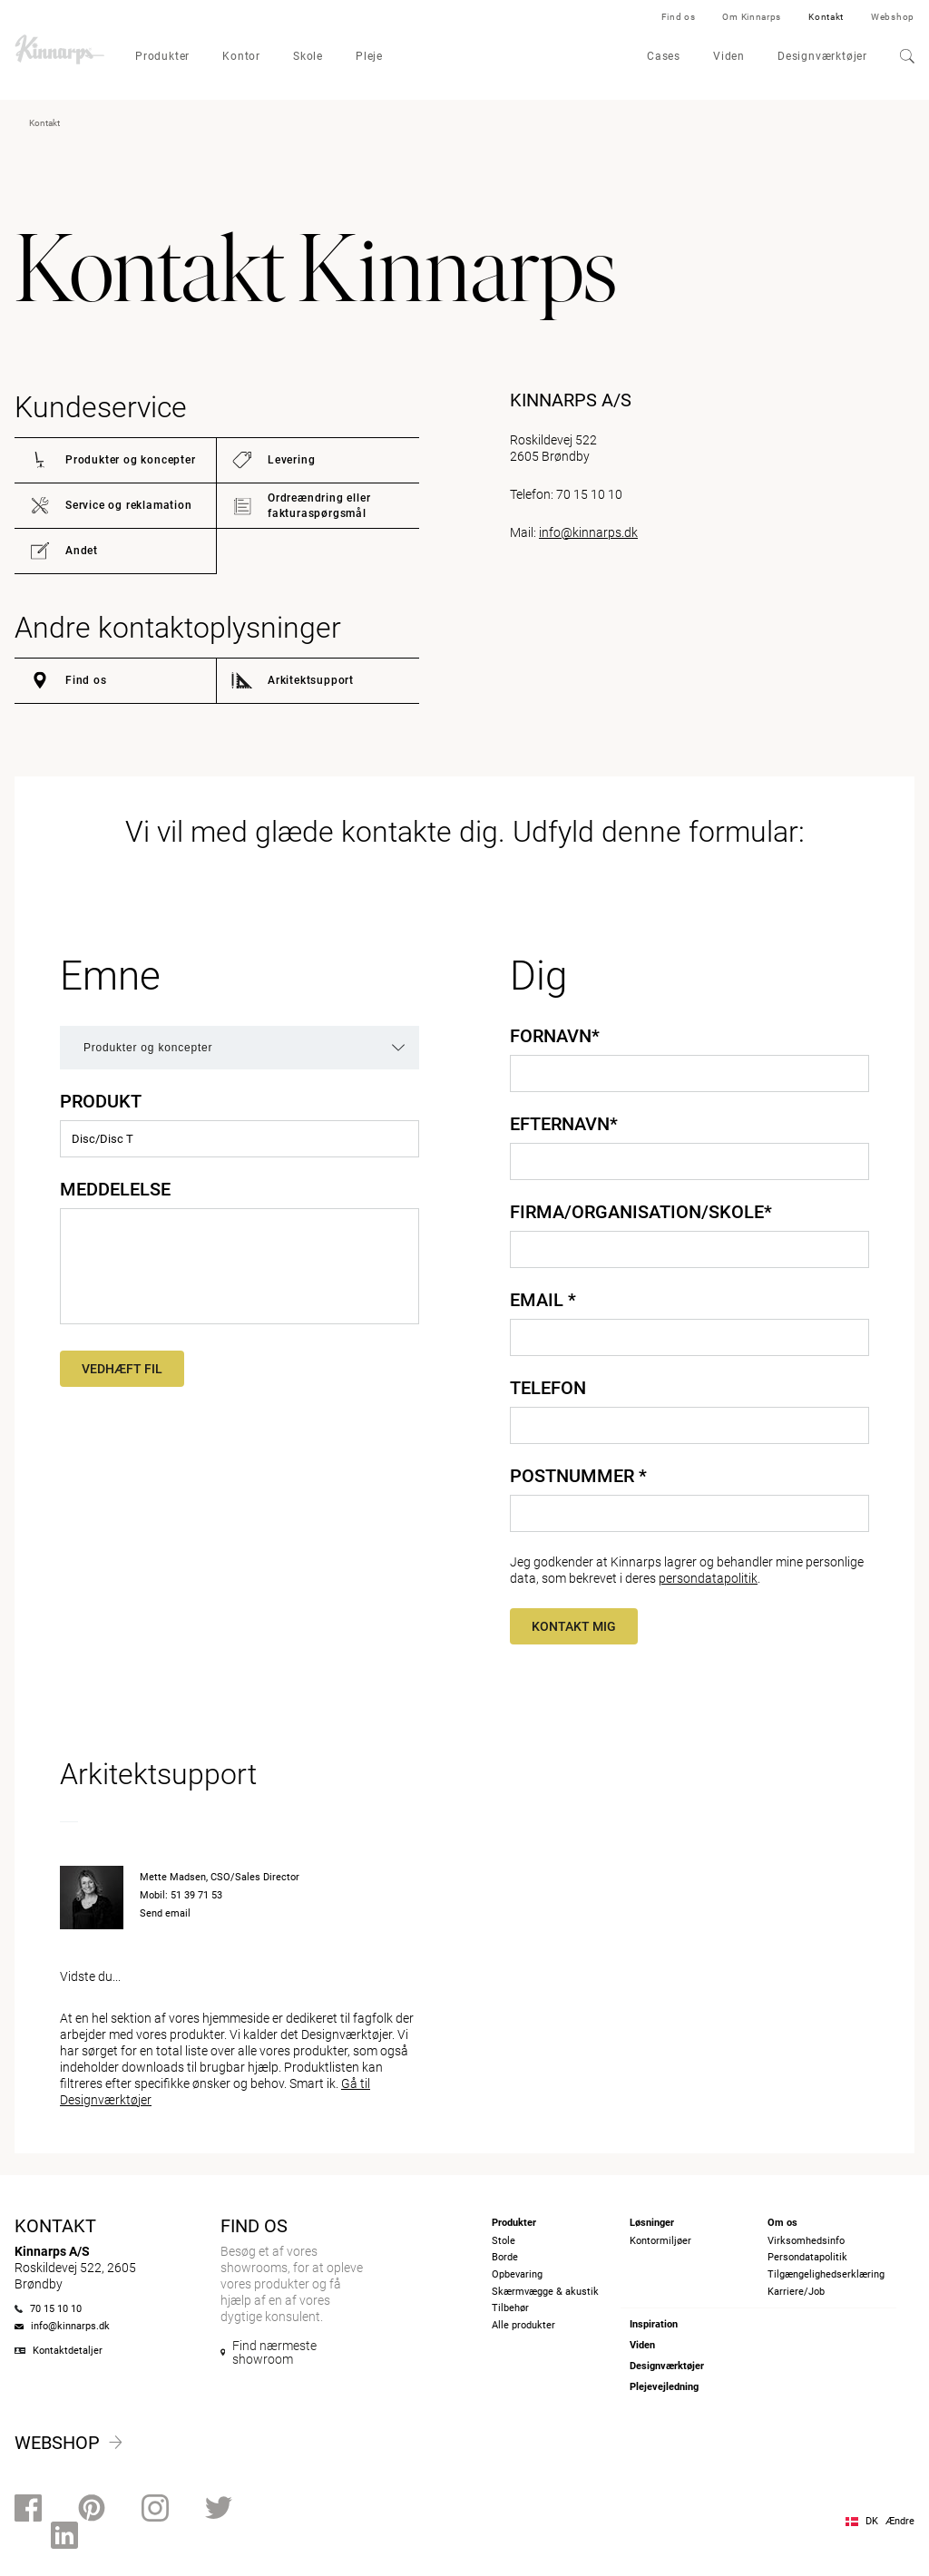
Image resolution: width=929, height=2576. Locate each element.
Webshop (892, 17)
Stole (503, 2241)
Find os (678, 17)
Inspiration (654, 2324)
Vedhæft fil (122, 1368)
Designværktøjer (822, 56)
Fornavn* (555, 1036)
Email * (543, 1300)
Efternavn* (564, 1124)
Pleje (369, 56)
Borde (505, 2257)
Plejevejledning (664, 2387)
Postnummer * (578, 1476)
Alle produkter (523, 2325)
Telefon (548, 1388)
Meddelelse (115, 1189)
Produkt (101, 1101)
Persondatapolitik (807, 2257)
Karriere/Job (796, 2292)
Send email (165, 1913)
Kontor (241, 56)
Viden (729, 56)
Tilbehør (510, 2308)
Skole (308, 56)
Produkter (162, 56)
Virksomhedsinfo (806, 2241)
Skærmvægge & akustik (545, 2292)
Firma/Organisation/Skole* (641, 1212)
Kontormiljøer (660, 2241)
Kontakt (826, 17)
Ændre (899, 2521)
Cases (663, 56)
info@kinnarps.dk (588, 532)
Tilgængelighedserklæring (826, 2274)
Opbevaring (517, 2274)
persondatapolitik (708, 1578)
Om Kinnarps (751, 17)
